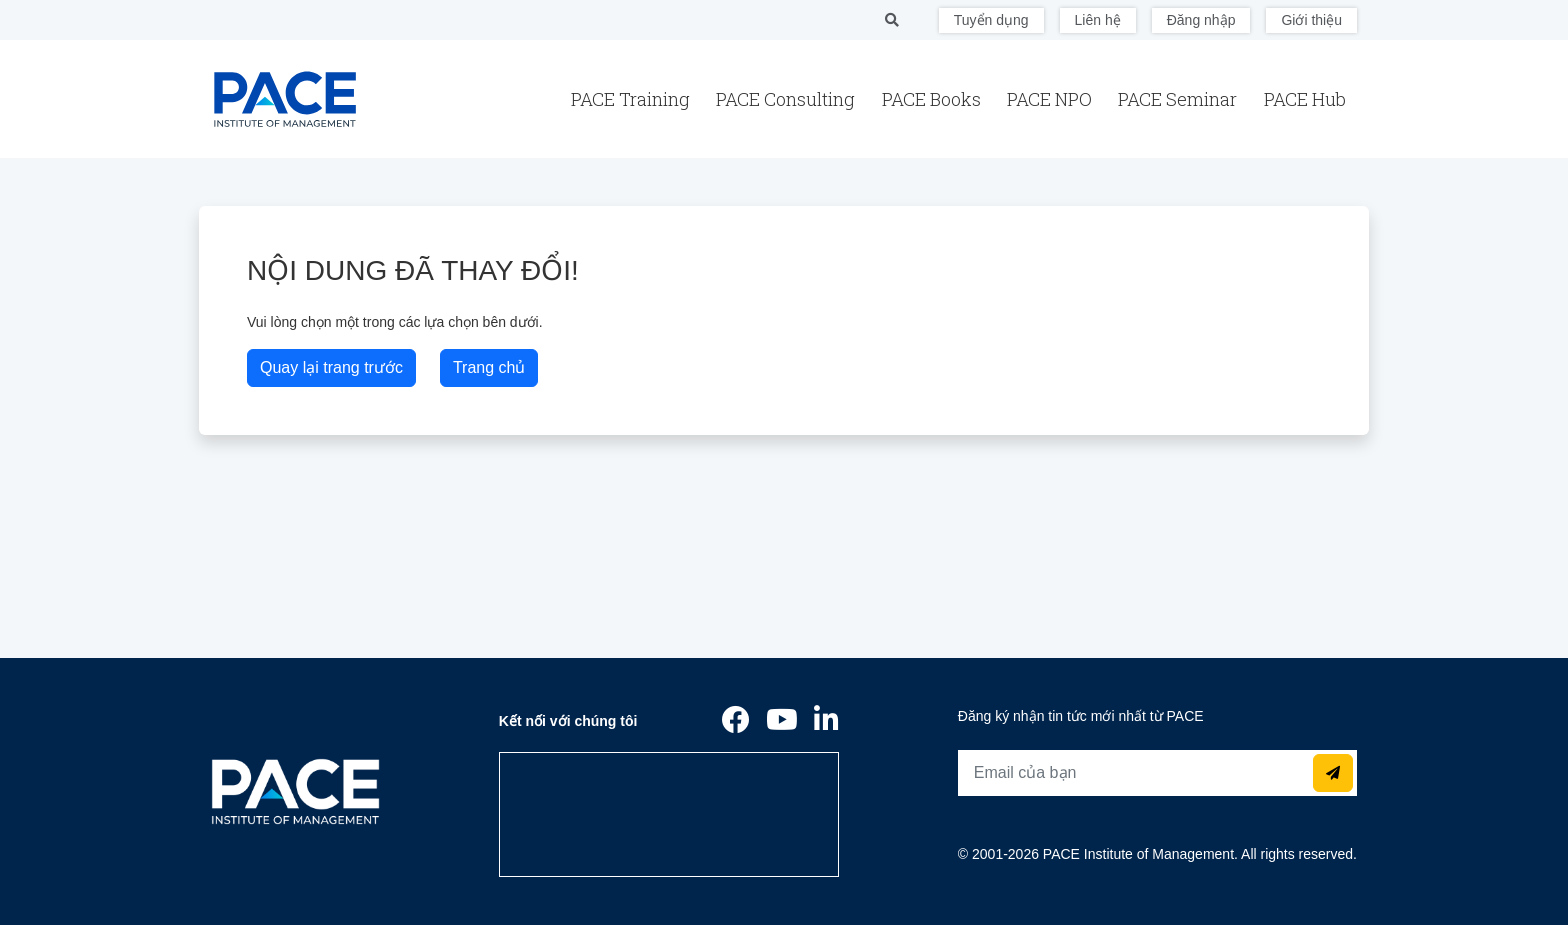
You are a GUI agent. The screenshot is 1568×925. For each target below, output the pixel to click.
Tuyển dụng (991, 20)
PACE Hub (1305, 99)
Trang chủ (489, 367)
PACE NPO (1051, 99)
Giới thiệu (1311, 20)
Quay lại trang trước (331, 367)
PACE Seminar (1179, 99)
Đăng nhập (1201, 20)
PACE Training (632, 99)
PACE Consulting (787, 99)
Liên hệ (1098, 20)
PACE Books (933, 99)
